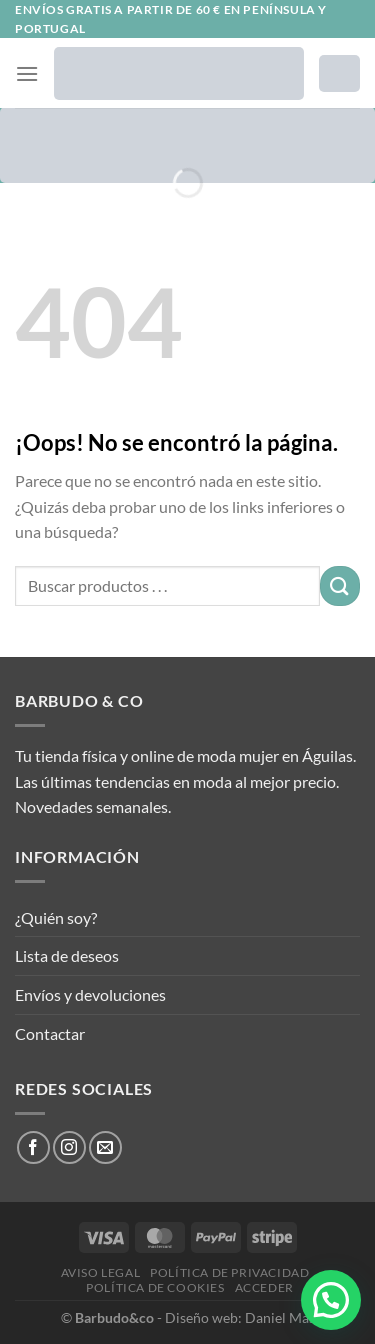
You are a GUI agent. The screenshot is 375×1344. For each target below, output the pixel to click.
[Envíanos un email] (105, 1147)
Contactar (50, 1033)
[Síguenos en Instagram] (69, 1147)
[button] (331, 1300)
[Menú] (27, 73)
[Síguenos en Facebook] (33, 1147)
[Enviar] (340, 585)
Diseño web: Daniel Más (240, 1317)
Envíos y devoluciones (90, 994)
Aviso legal (101, 1272)
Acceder (264, 1287)
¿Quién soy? (56, 917)
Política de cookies (155, 1287)
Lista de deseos (67, 955)
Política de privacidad (229, 1272)
